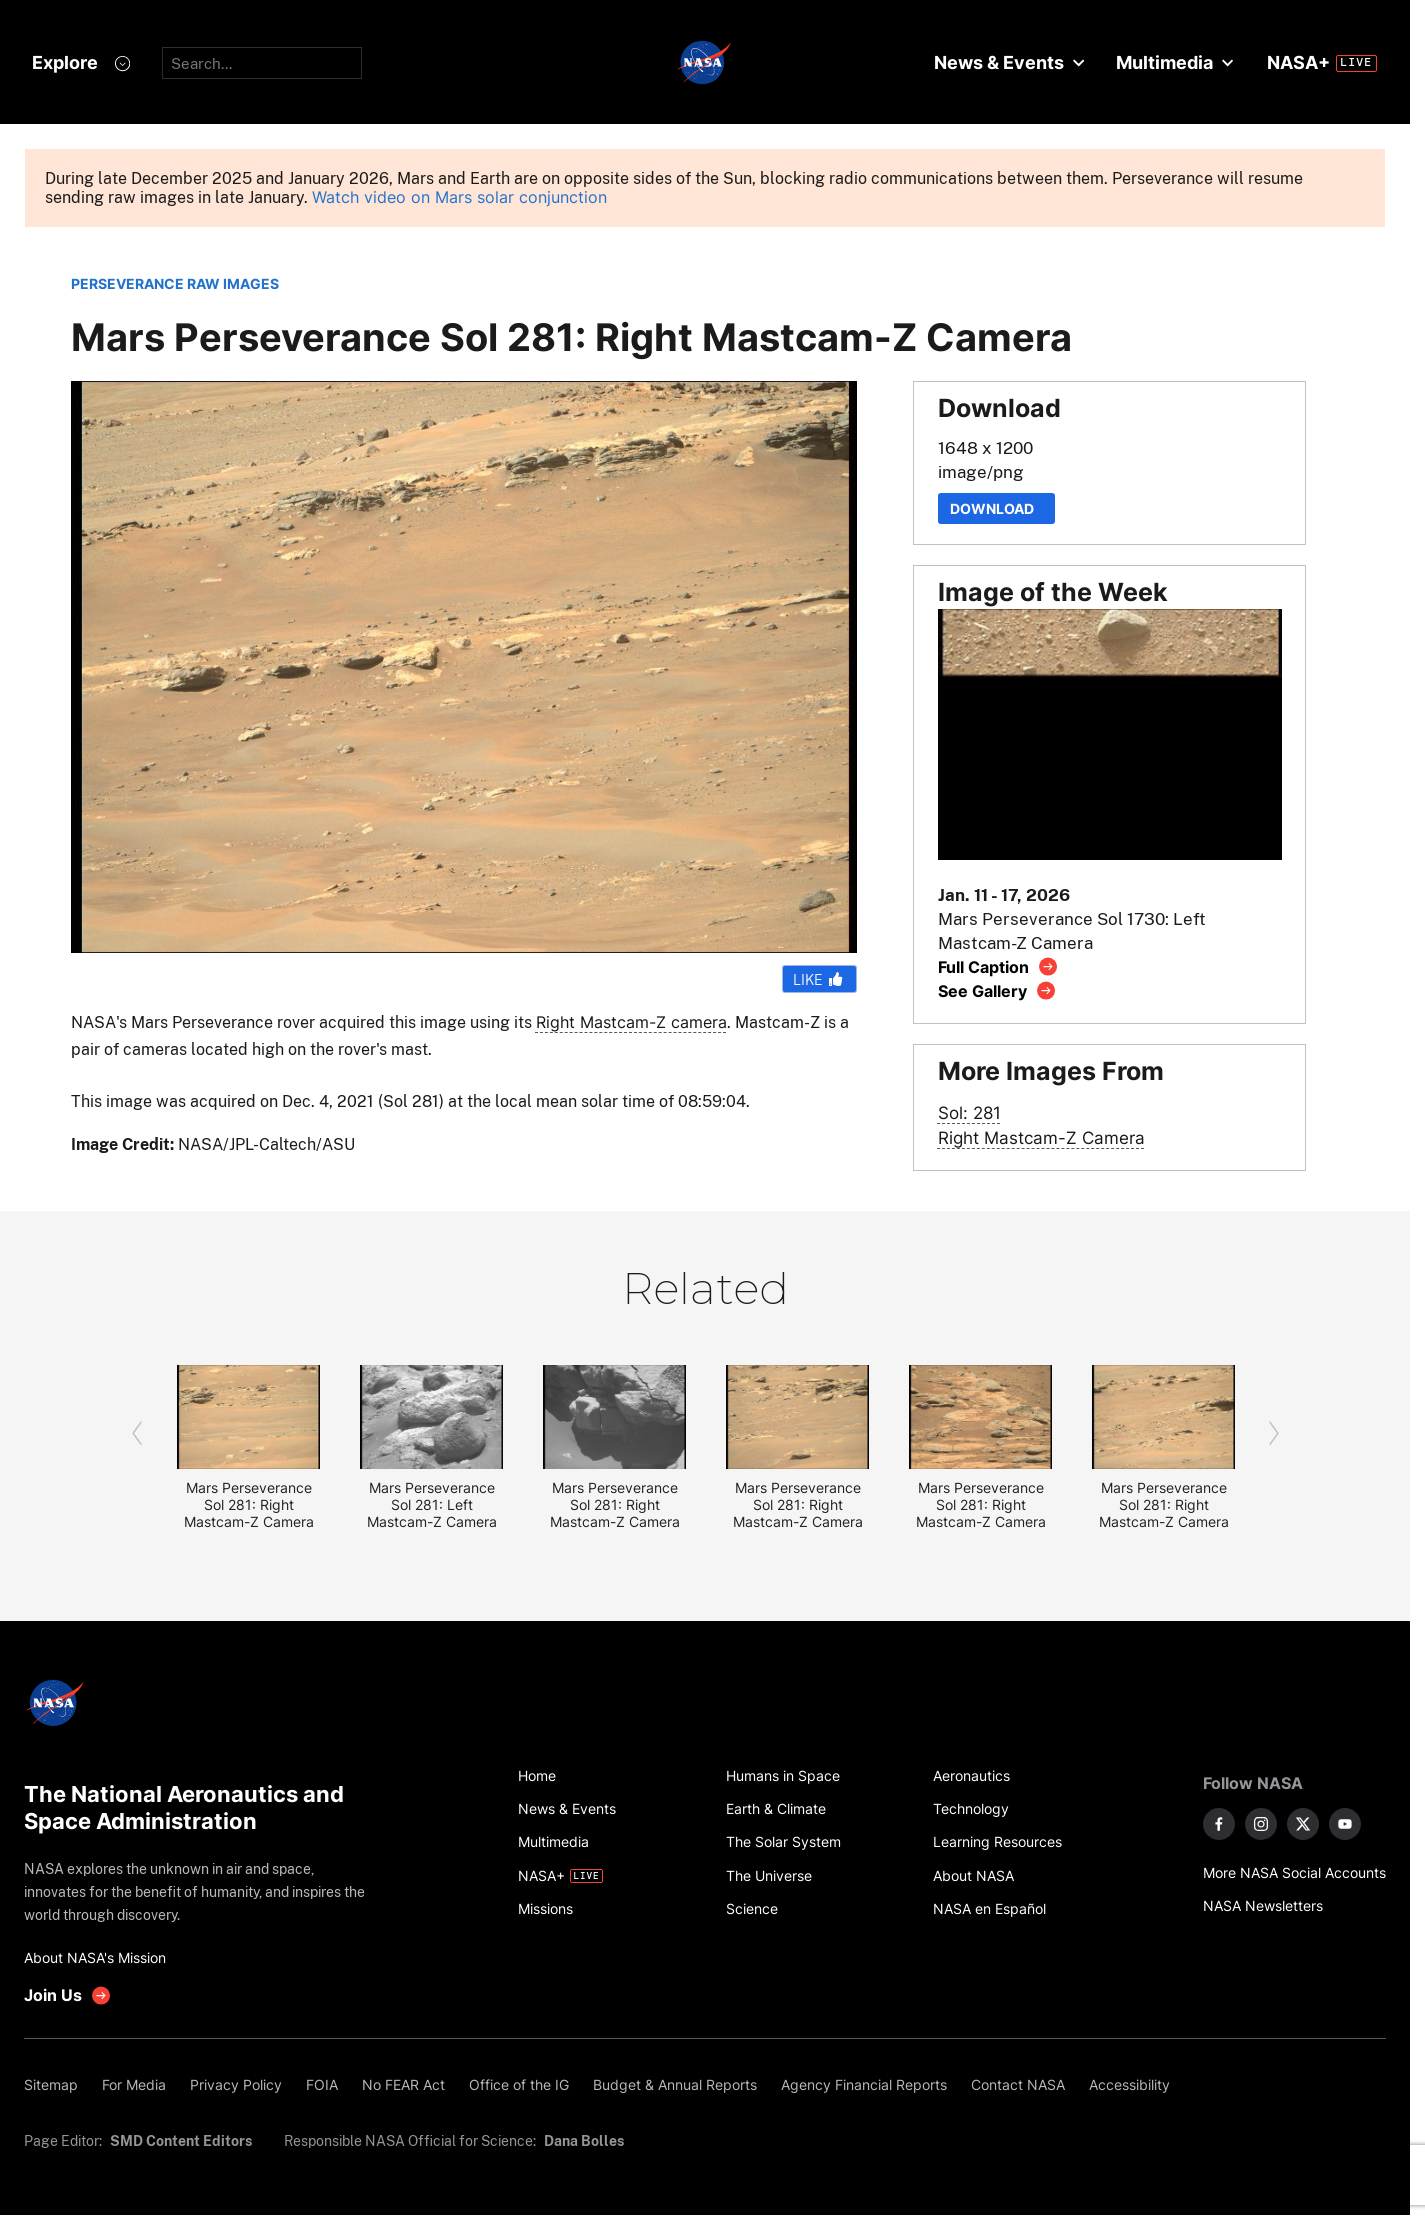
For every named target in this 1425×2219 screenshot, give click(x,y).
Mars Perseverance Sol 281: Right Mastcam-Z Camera (249, 1504)
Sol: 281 (969, 1112)
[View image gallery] (997, 990)
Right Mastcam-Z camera (631, 1022)
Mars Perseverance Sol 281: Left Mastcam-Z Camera (432, 1504)
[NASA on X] (1303, 1824)
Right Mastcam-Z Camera (1041, 1137)
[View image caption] (998, 966)
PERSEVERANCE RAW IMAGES (175, 283)
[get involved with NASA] (68, 1995)
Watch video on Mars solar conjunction (459, 197)
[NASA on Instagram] (1261, 1824)
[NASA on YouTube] (1345, 1824)
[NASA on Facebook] (1219, 1824)
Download (996, 508)
